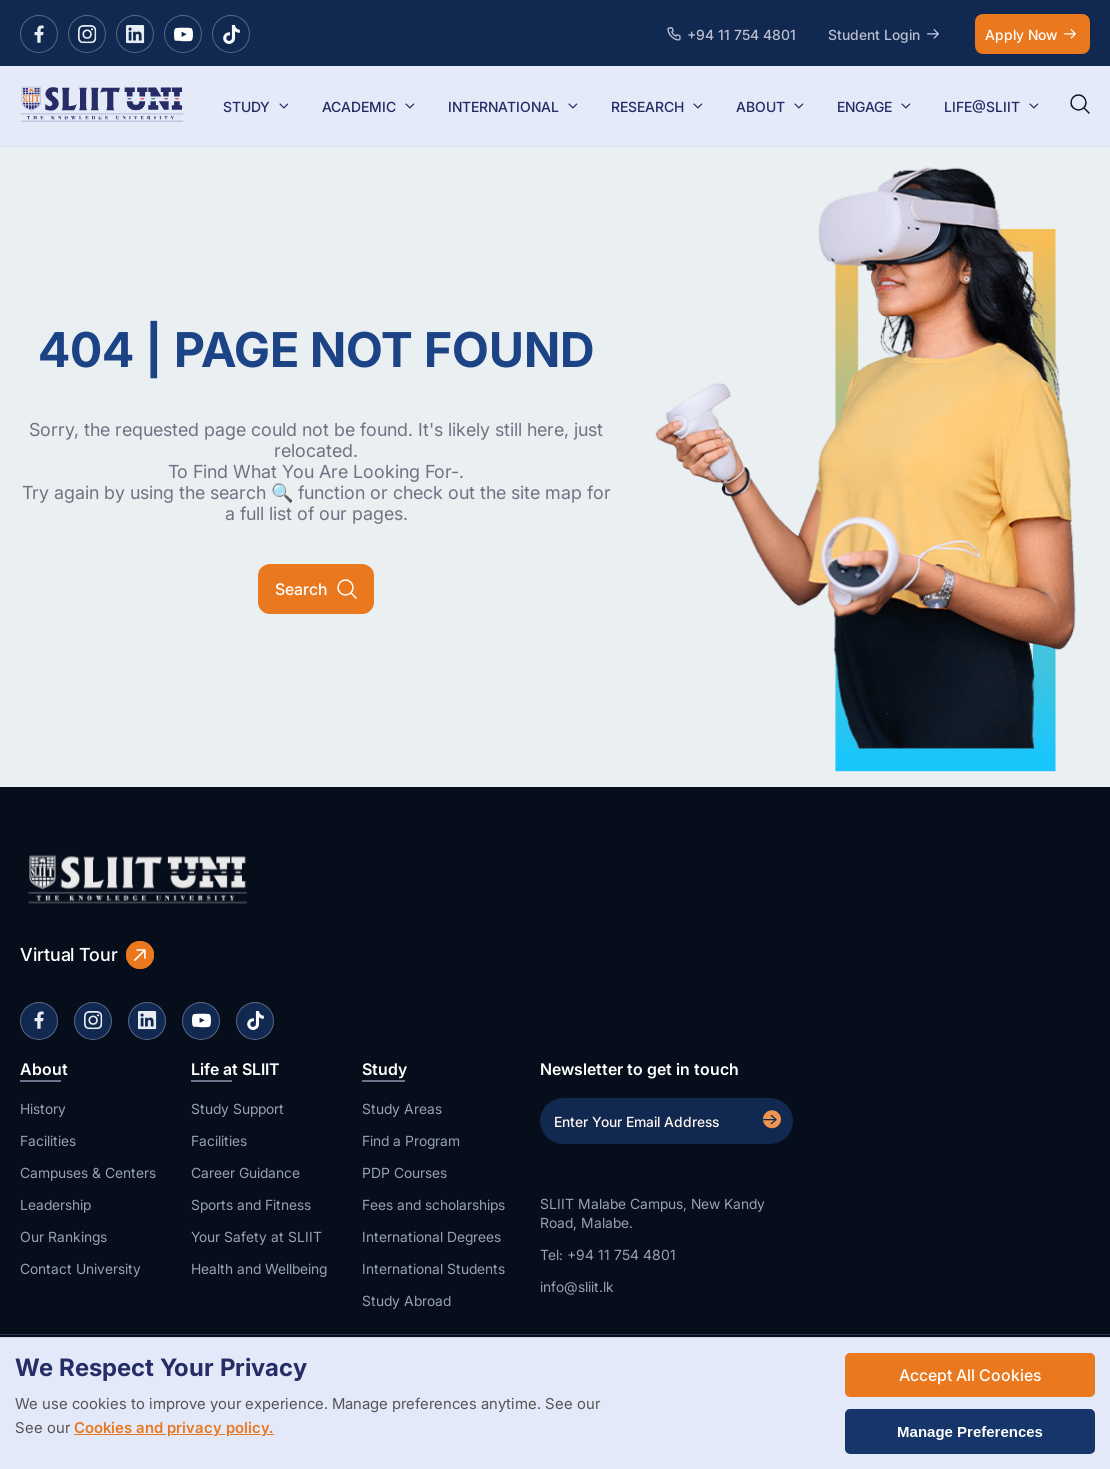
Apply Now (1032, 34)
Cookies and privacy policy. (174, 1427)
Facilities (48, 1140)
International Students (433, 1268)
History (43, 1108)
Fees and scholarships (433, 1204)
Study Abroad (406, 1300)
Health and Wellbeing (259, 1268)
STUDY (256, 106)
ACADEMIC (369, 106)
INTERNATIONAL (513, 106)
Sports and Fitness (251, 1204)
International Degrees (431, 1236)
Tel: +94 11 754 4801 (608, 1254)
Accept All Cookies (970, 1375)
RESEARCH (657, 106)
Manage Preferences (970, 1431)
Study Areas (402, 1108)
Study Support (237, 1108)
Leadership (55, 1204)
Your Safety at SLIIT (256, 1236)
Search (316, 589)
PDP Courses (404, 1172)
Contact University (80, 1268)
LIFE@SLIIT (992, 106)
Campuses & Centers (88, 1172)
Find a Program (411, 1140)
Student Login (885, 34)
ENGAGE (874, 106)
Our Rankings (63, 1236)
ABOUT (770, 106)
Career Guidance (245, 1172)
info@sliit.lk (577, 1286)
